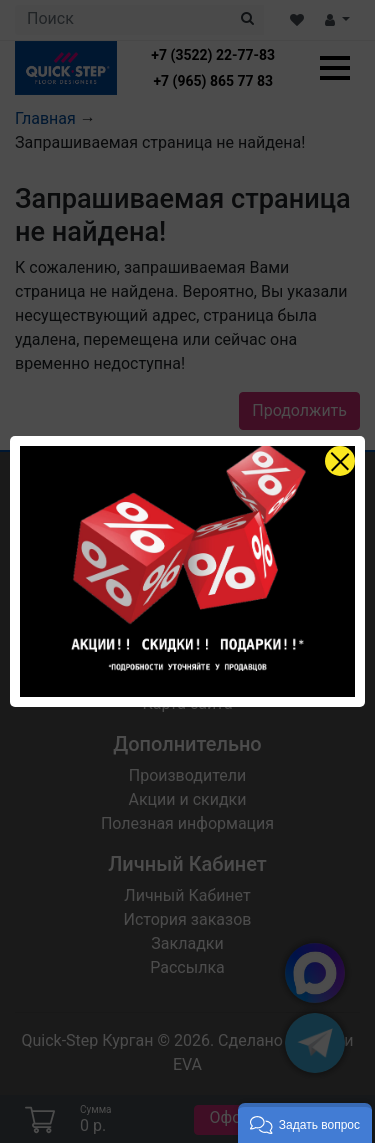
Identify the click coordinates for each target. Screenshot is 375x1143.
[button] (305, 1123)
